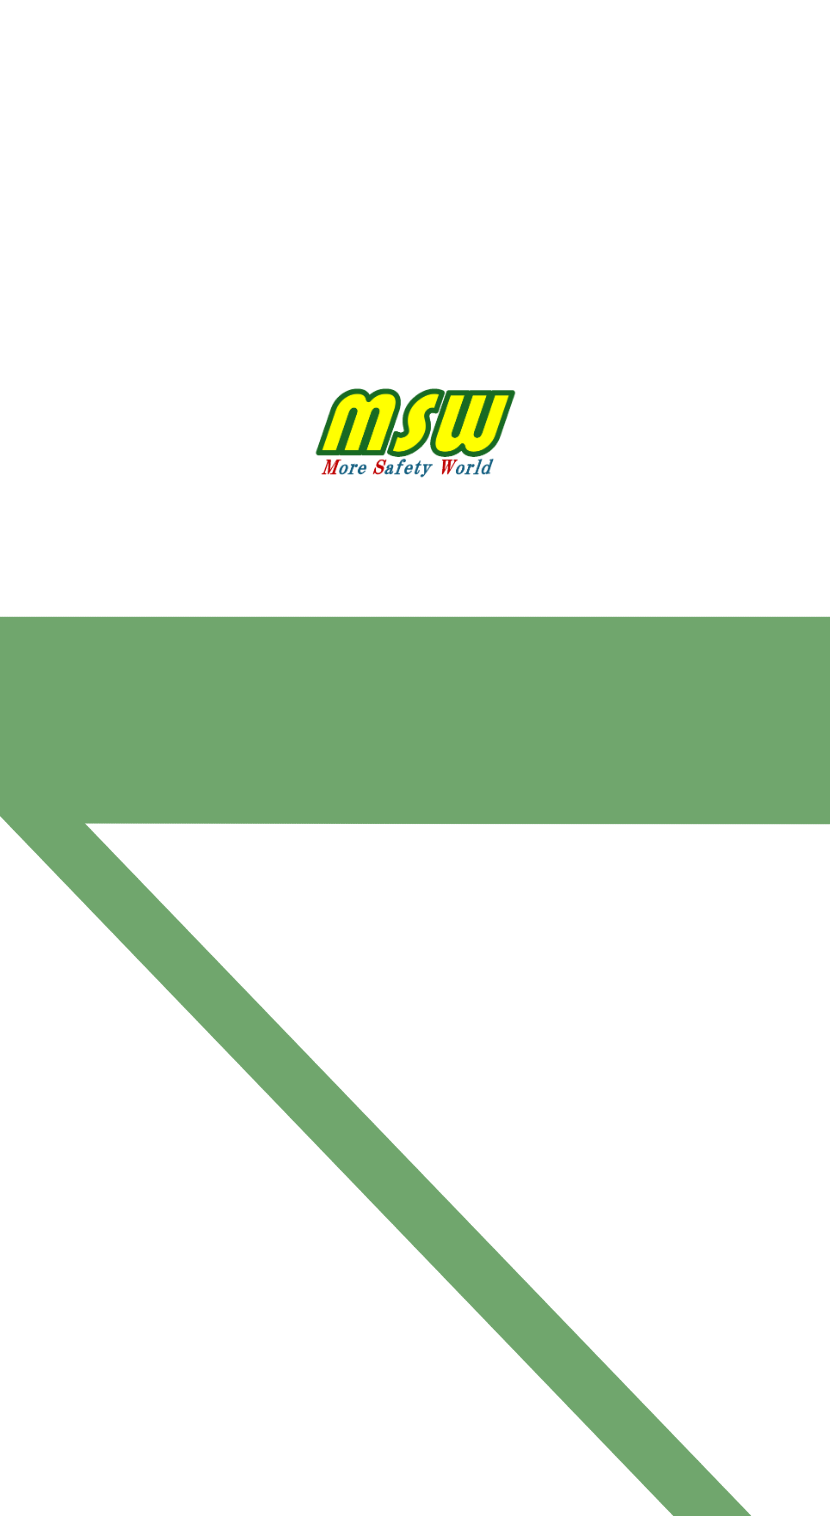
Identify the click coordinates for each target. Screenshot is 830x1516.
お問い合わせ (532, 111)
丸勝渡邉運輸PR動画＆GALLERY (358, 111)
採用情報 (639, 40)
